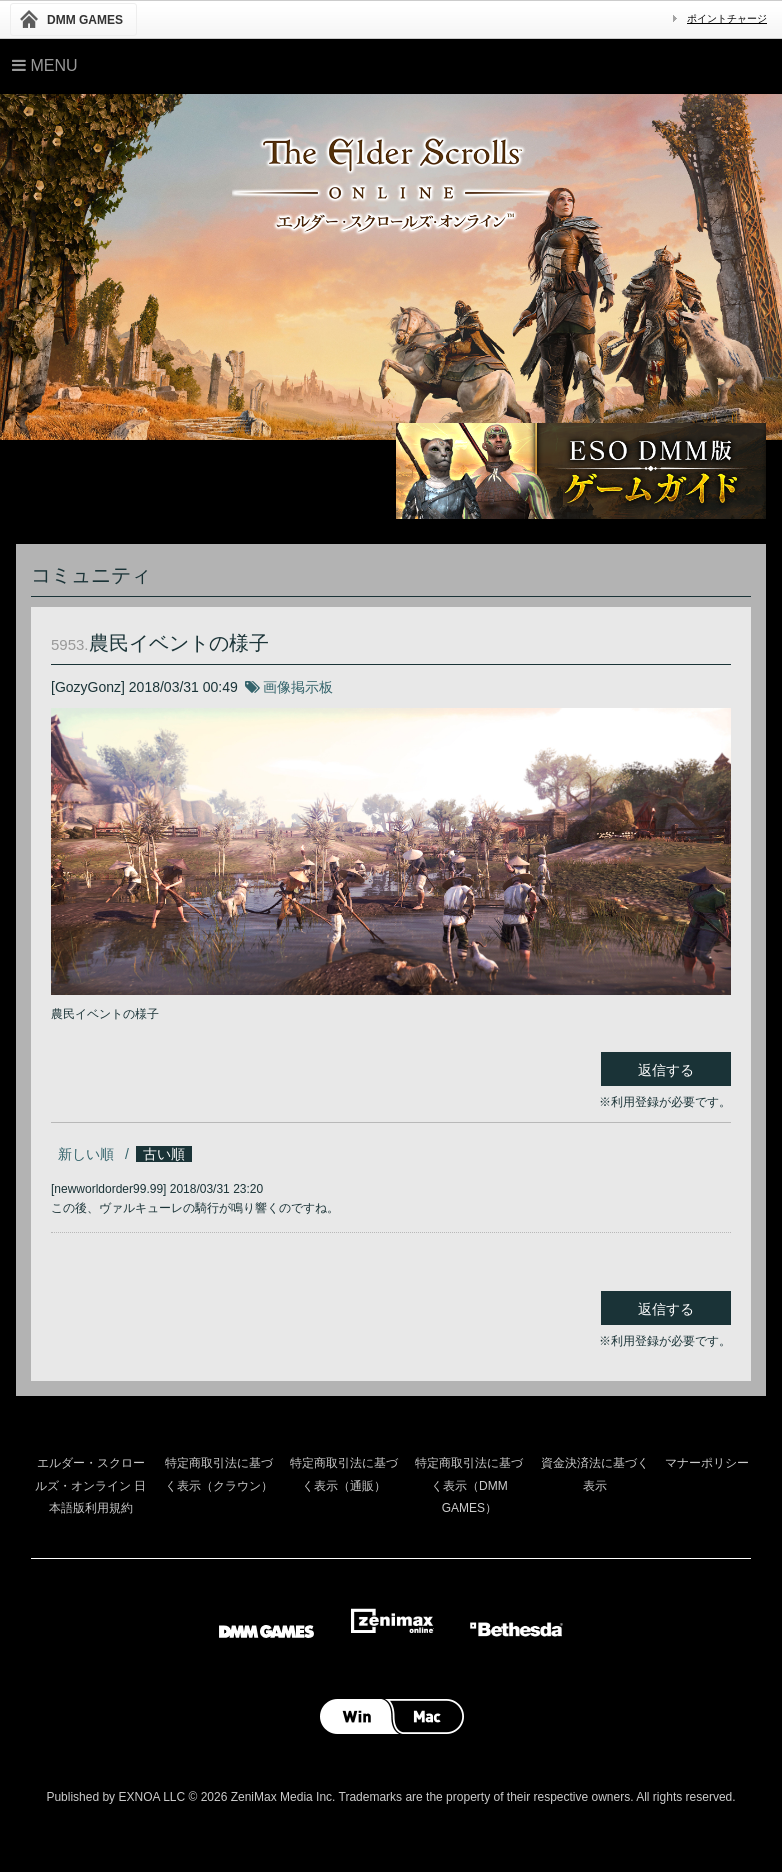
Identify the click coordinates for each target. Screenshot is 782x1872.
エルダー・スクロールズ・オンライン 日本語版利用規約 (90, 1485)
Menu (45, 65)
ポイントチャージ (727, 18)
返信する (666, 1070)
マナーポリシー (707, 1463)
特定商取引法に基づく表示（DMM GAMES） (469, 1485)
